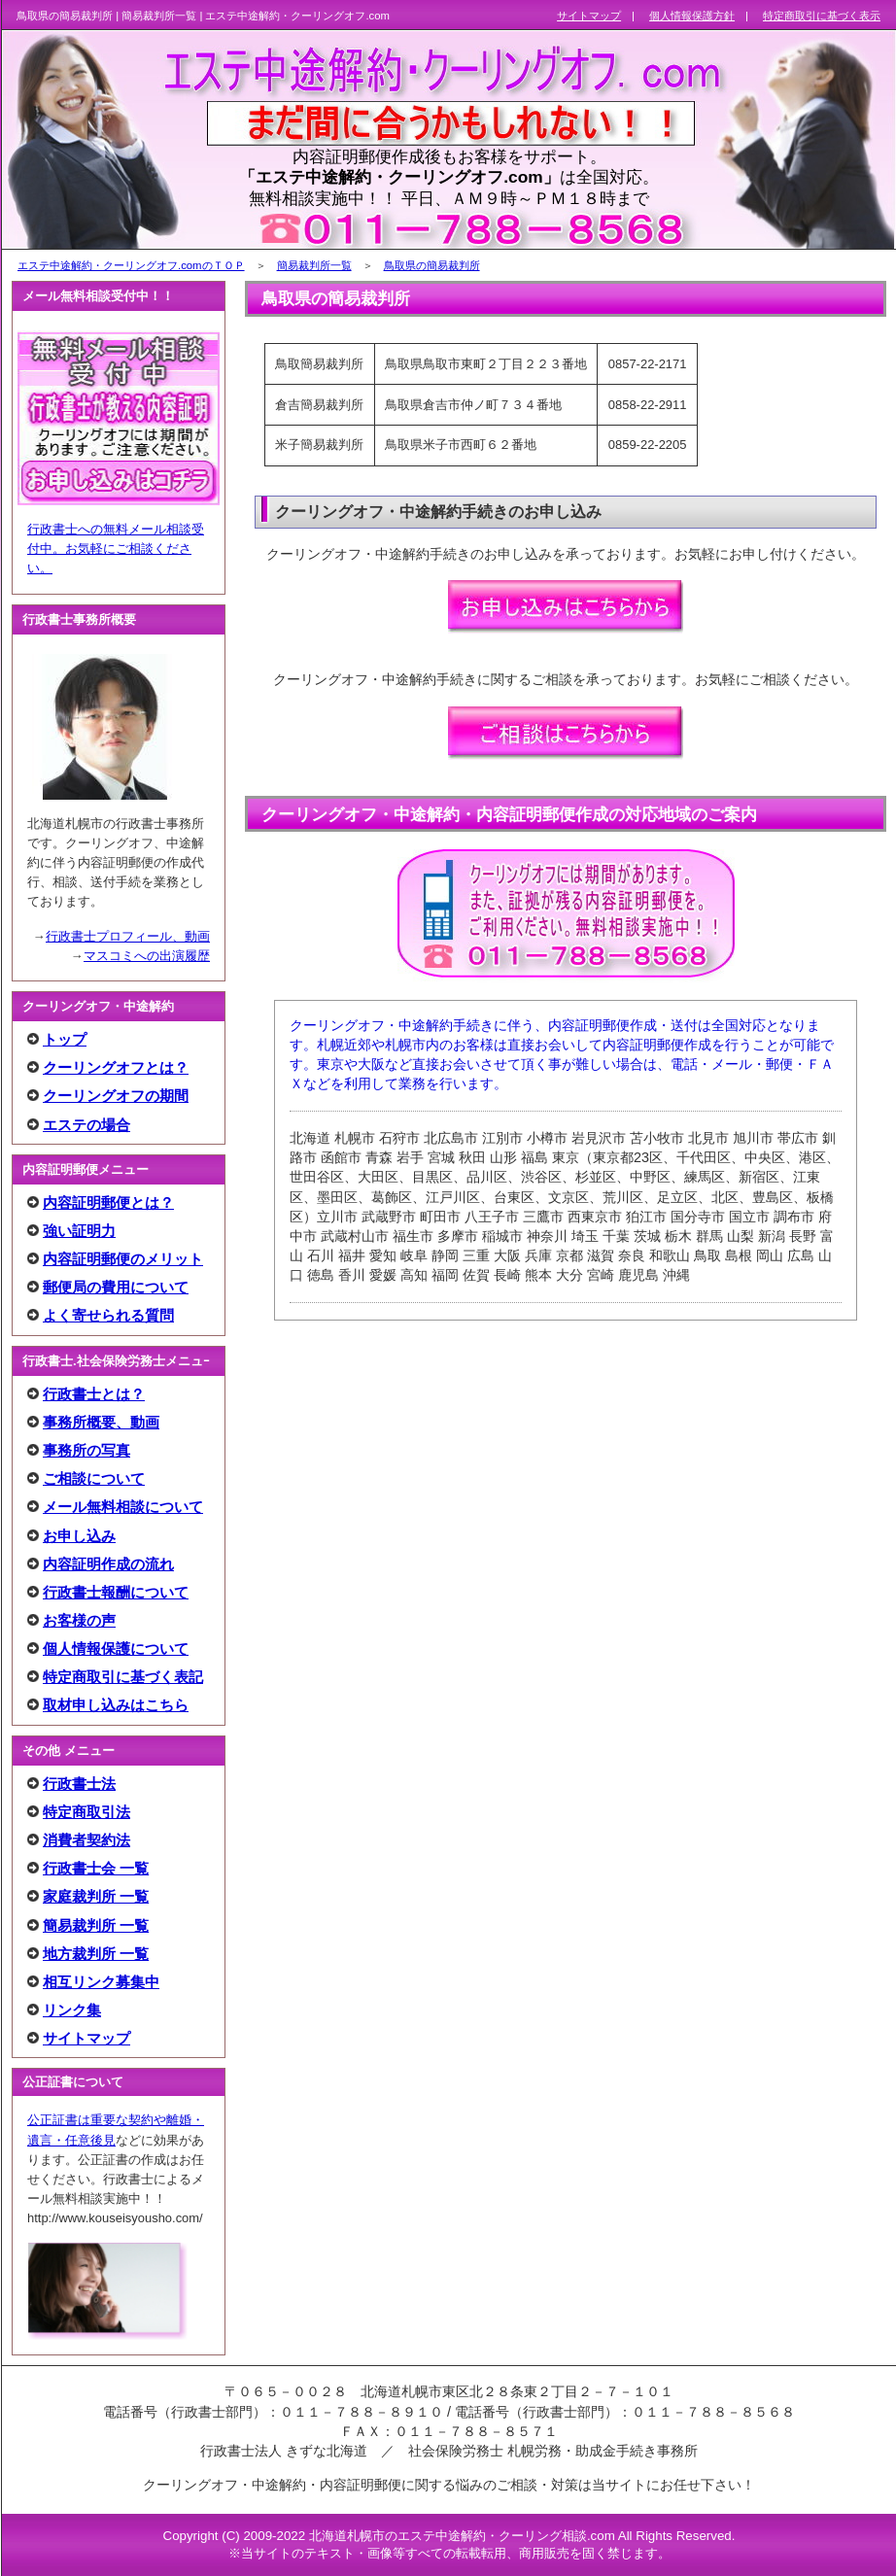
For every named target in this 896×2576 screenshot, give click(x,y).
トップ (64, 1039)
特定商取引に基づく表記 (123, 1676)
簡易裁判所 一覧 (96, 1925)
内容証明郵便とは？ (108, 1202)
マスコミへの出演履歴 (147, 955)
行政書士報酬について (116, 1592)
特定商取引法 (86, 1811)
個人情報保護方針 (692, 15)
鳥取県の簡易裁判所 (432, 265)
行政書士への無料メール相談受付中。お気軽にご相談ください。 (115, 548)
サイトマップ (86, 2038)
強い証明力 (79, 1230)
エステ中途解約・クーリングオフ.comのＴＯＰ (131, 265)
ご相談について (94, 1478)
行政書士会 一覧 (96, 1868)
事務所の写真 (86, 1450)
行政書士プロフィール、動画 (128, 936)
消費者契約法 (86, 1840)
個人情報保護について (116, 1648)
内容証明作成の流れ (108, 1564)
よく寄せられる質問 (108, 1315)
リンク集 (72, 2010)
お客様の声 (79, 1620)
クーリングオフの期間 (116, 1095)
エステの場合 (86, 1124)
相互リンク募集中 (101, 1982)
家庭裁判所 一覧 (96, 1896)
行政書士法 (79, 1783)
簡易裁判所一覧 (314, 265)
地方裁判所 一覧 (96, 1953)
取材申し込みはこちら (116, 1705)
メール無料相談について (123, 1506)
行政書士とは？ (94, 1394)
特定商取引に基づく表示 (821, 15)
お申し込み (79, 1536)
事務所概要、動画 (101, 1422)
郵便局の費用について (116, 1287)
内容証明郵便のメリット (123, 1259)
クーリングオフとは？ (116, 1067)
